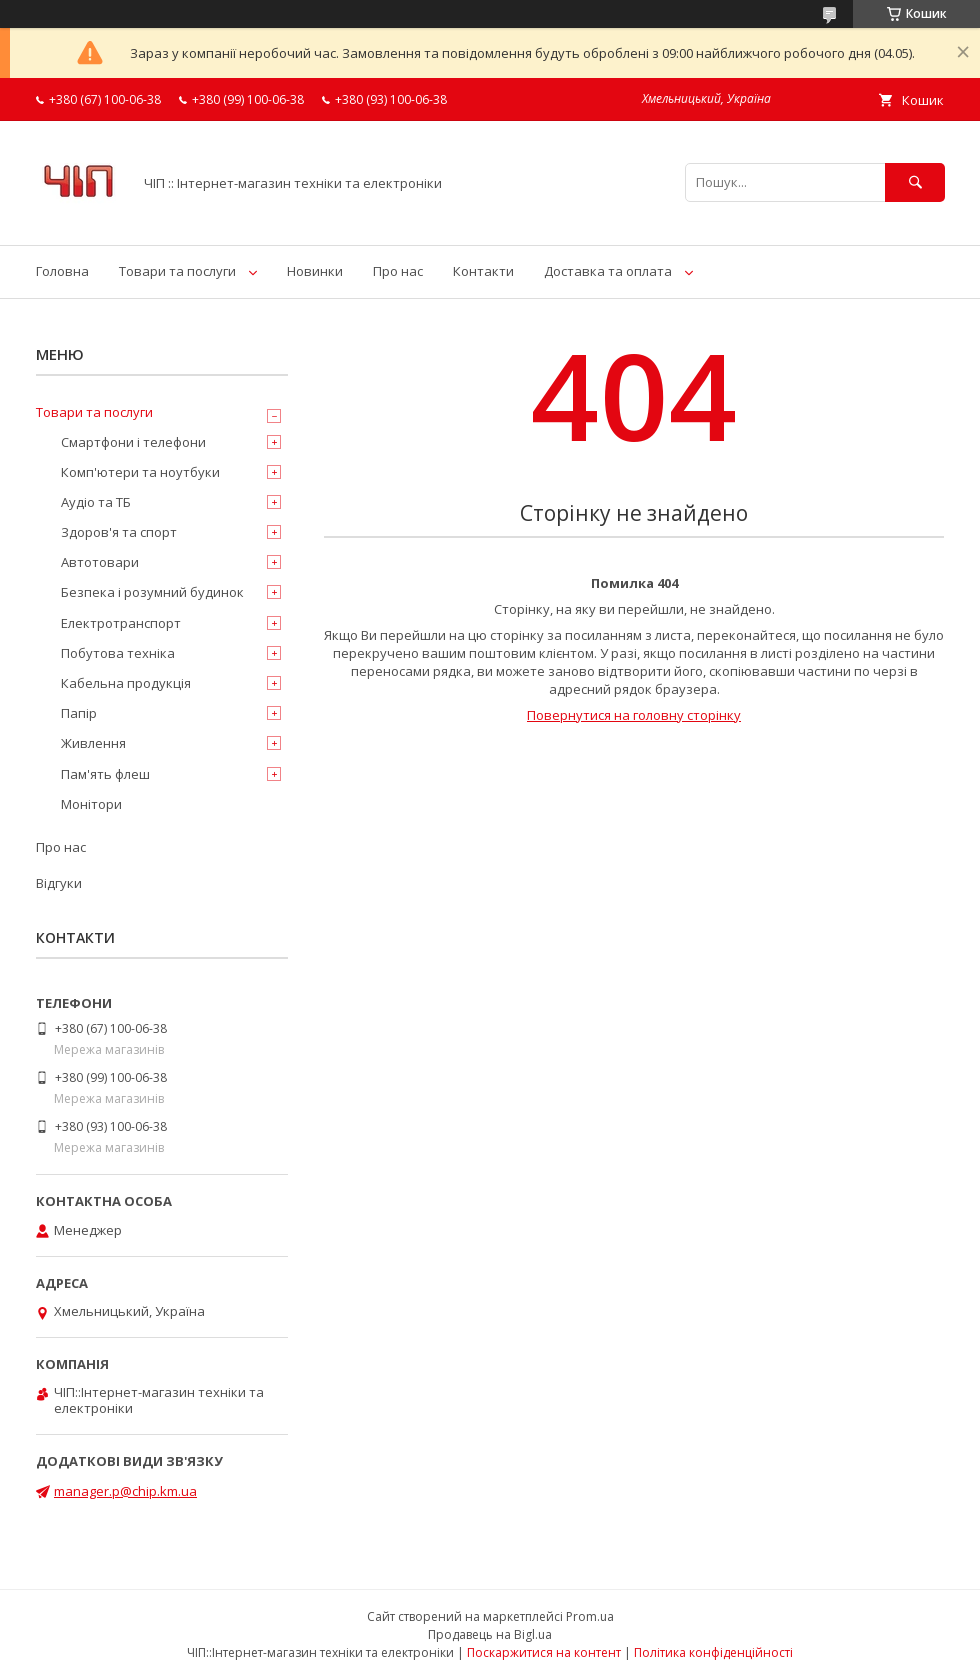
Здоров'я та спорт (119, 532)
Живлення (93, 743)
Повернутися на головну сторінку (634, 715)
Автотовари (100, 562)
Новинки (315, 271)
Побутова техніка (118, 653)
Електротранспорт (121, 623)
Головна (62, 271)
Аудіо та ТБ (96, 502)
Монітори (91, 804)
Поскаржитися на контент (544, 1652)
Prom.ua (590, 1616)
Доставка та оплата (608, 271)
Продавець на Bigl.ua (490, 1634)
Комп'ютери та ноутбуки (140, 472)
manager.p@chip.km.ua (125, 1491)
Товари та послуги (177, 271)
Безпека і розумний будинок (152, 592)
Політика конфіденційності (713, 1652)
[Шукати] (915, 182)
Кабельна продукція (126, 683)
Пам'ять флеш (105, 774)
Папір (79, 713)
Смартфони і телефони (133, 442)
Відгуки (59, 883)
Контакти (483, 271)
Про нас (398, 271)
